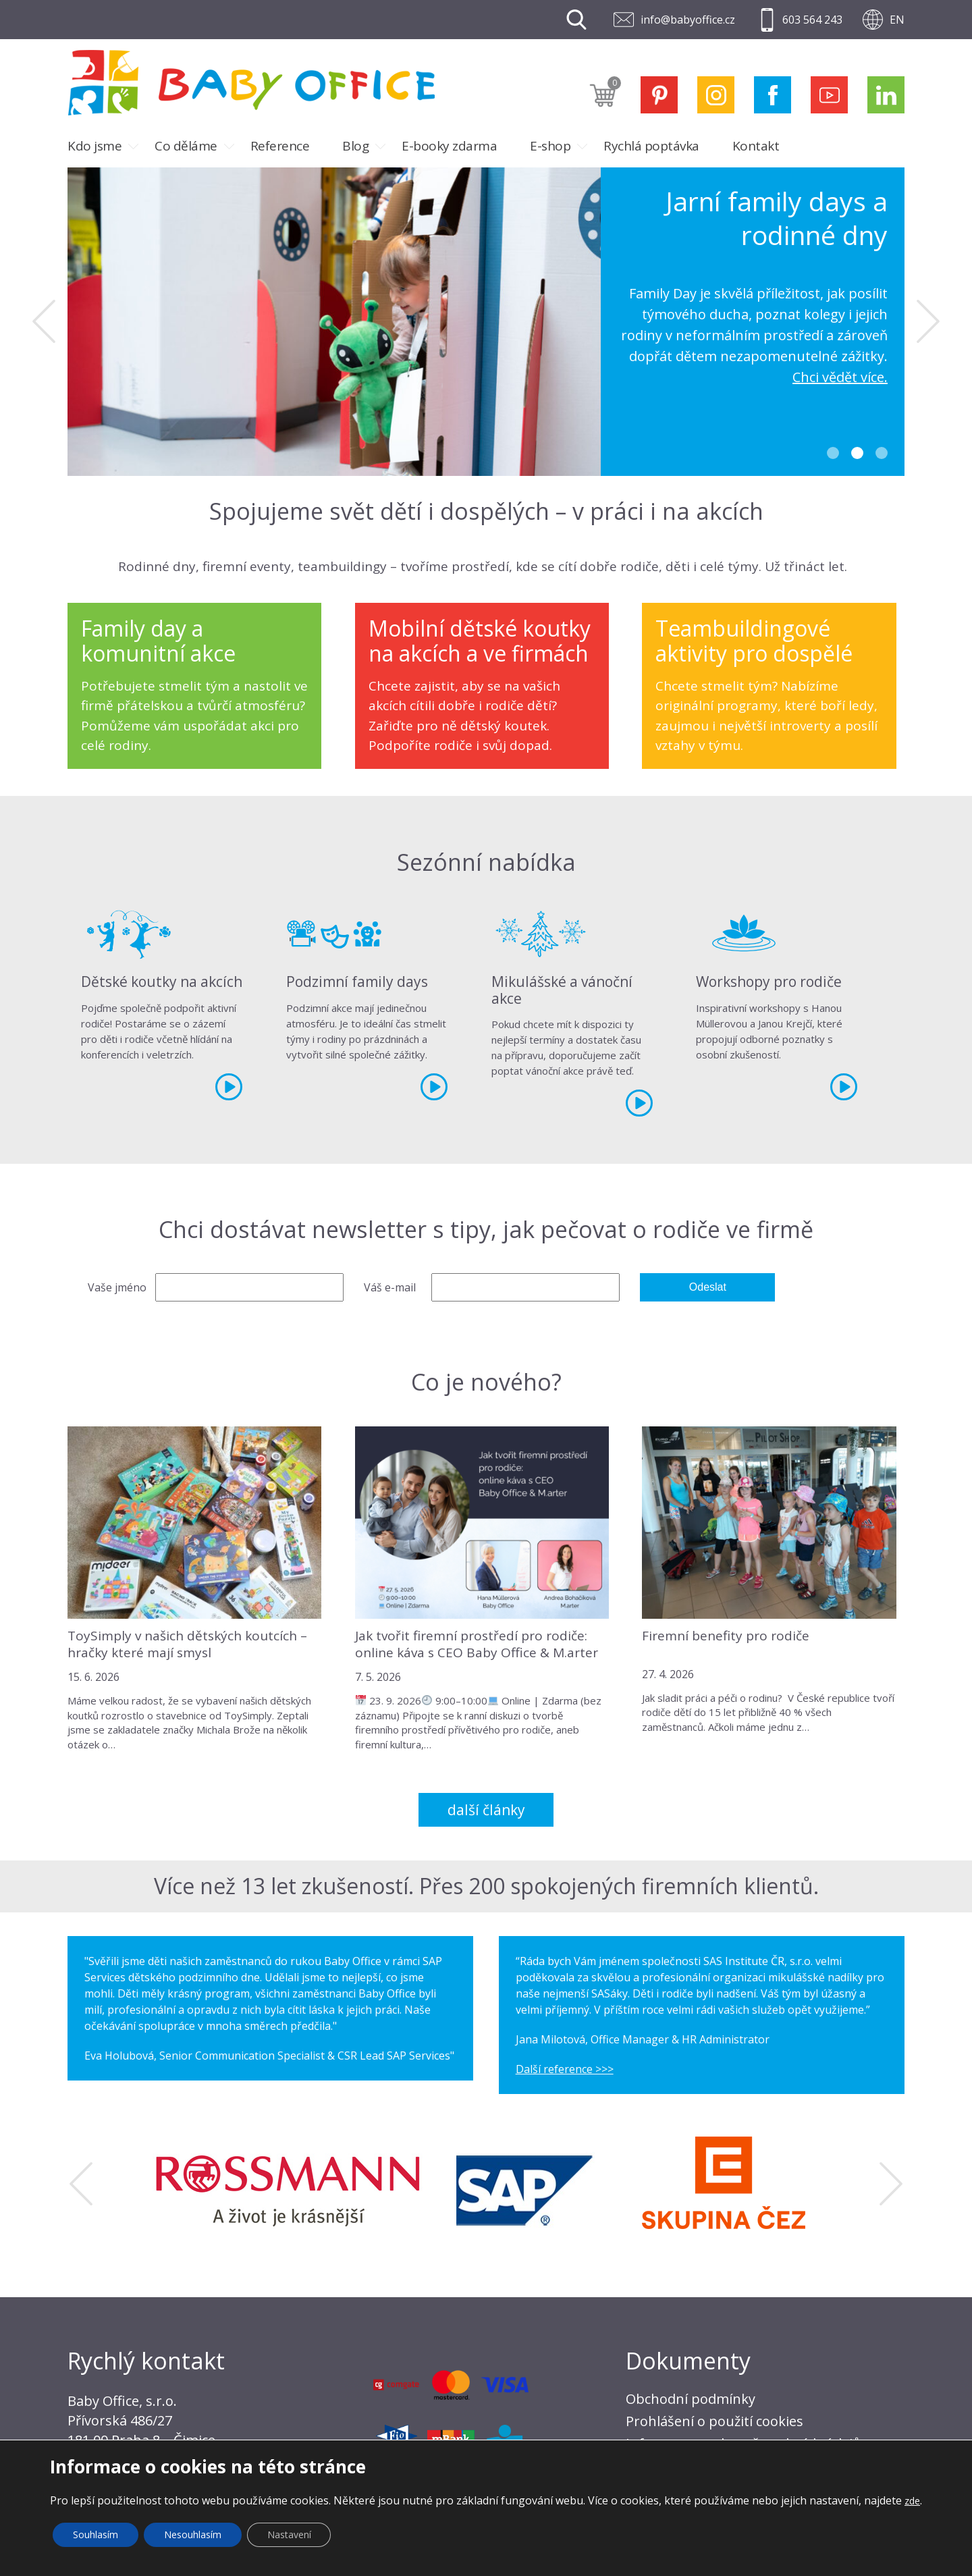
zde (912, 2500)
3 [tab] (881, 453)
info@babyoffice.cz (688, 19)
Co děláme (186, 146)
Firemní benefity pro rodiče (725, 1635)
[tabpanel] (486, 321)
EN (897, 19)
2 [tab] (857, 453)
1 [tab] (833, 453)
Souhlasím (95, 2534)
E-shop (550, 146)
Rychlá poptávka (651, 146)
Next (928, 321)
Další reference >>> (565, 2069)
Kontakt (756, 146)
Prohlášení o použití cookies (714, 2421)
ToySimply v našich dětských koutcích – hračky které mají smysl (187, 1644)
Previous (43, 321)
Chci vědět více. (840, 377)
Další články (486, 1809)
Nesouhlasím (192, 2534)
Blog (355, 146)
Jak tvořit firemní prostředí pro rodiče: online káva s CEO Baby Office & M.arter (476, 1644)
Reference (280, 146)
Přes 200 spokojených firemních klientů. (619, 1885)
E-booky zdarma (449, 146)
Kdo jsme (95, 146)
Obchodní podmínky (690, 2399)
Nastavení (289, 2534)
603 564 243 (812, 19)
